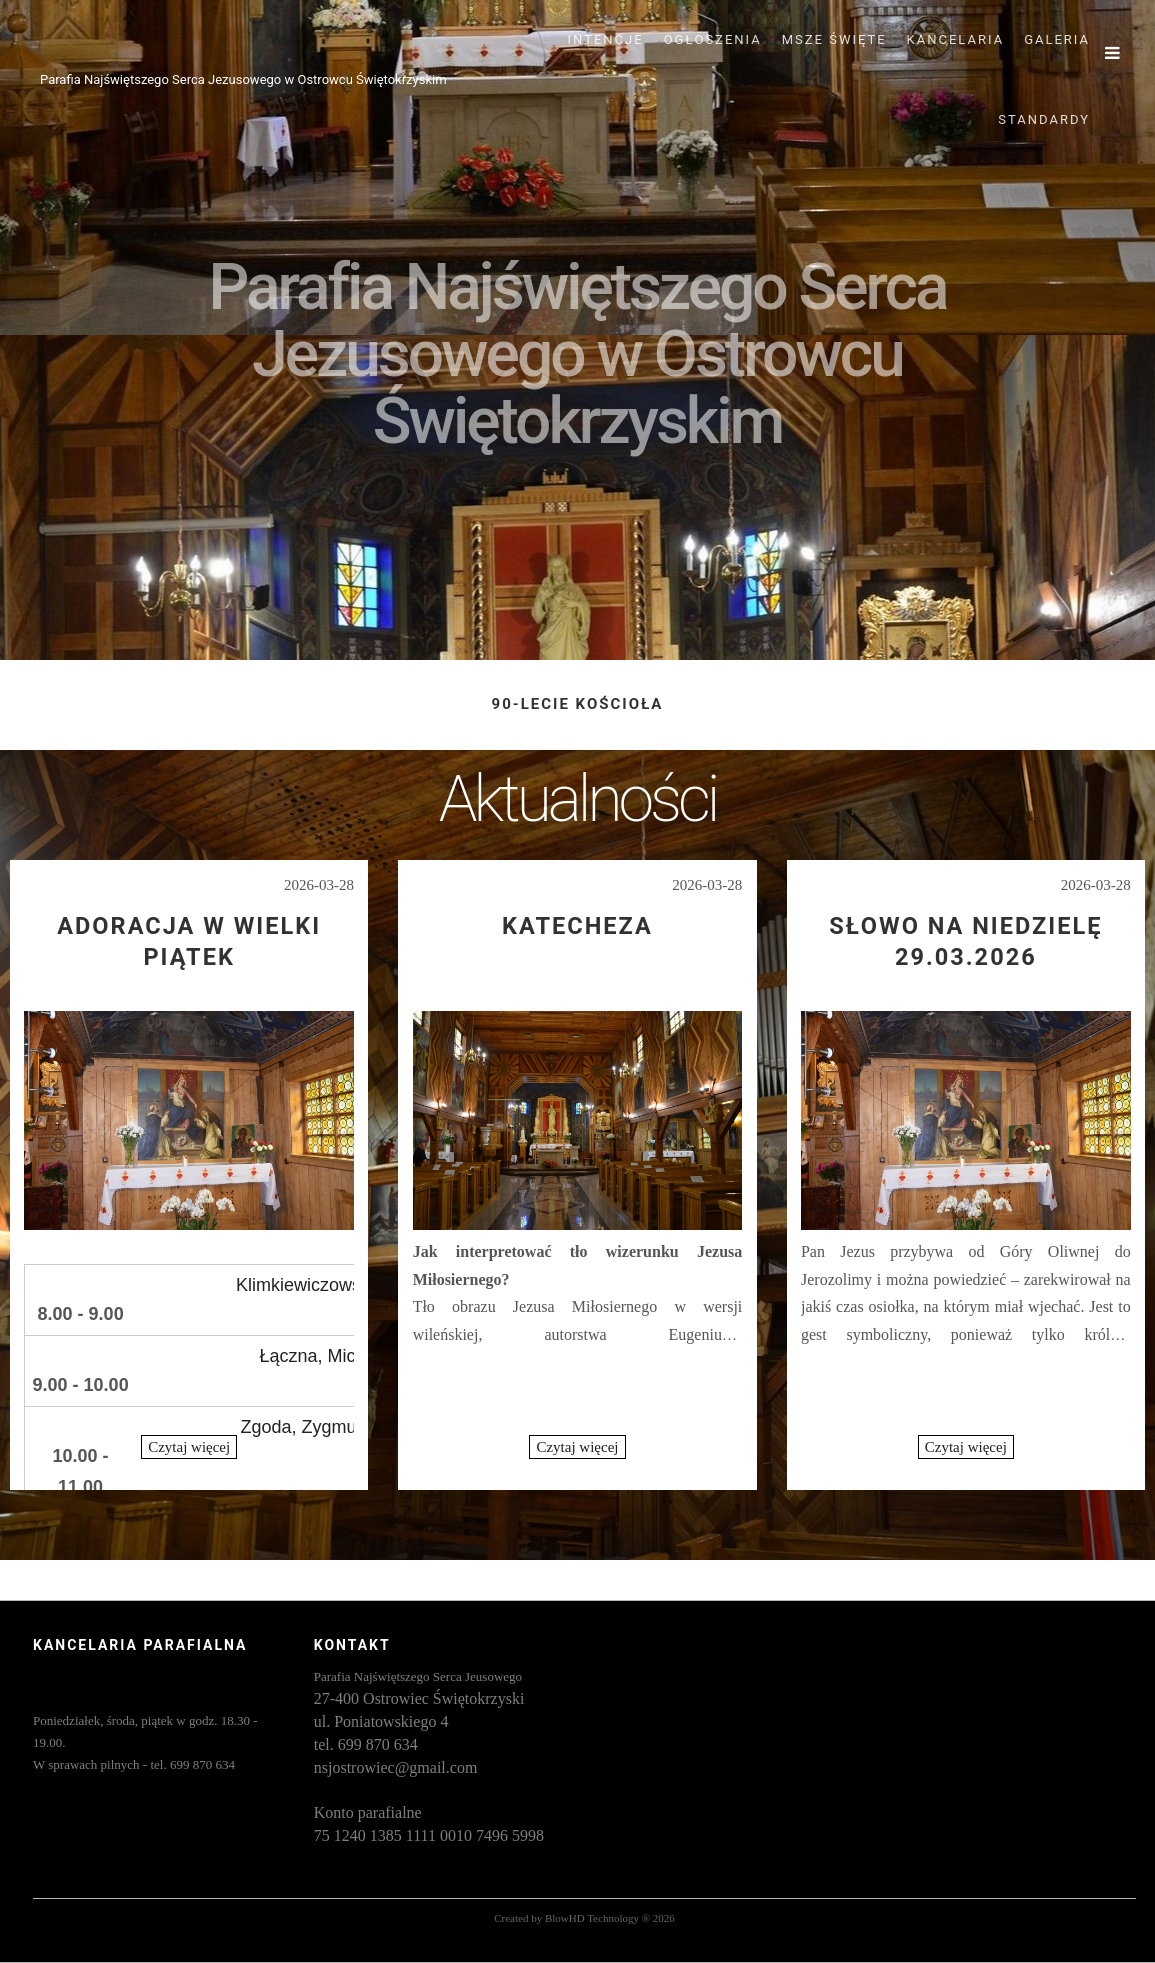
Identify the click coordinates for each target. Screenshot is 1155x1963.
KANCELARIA (956, 39)
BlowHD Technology (592, 1918)
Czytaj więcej (189, 1447)
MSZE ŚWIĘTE (834, 39)
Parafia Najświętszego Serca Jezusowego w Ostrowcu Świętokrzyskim (243, 79)
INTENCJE (606, 39)
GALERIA (1057, 39)
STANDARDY (1044, 119)
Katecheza (577, 926)
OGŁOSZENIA (713, 39)
